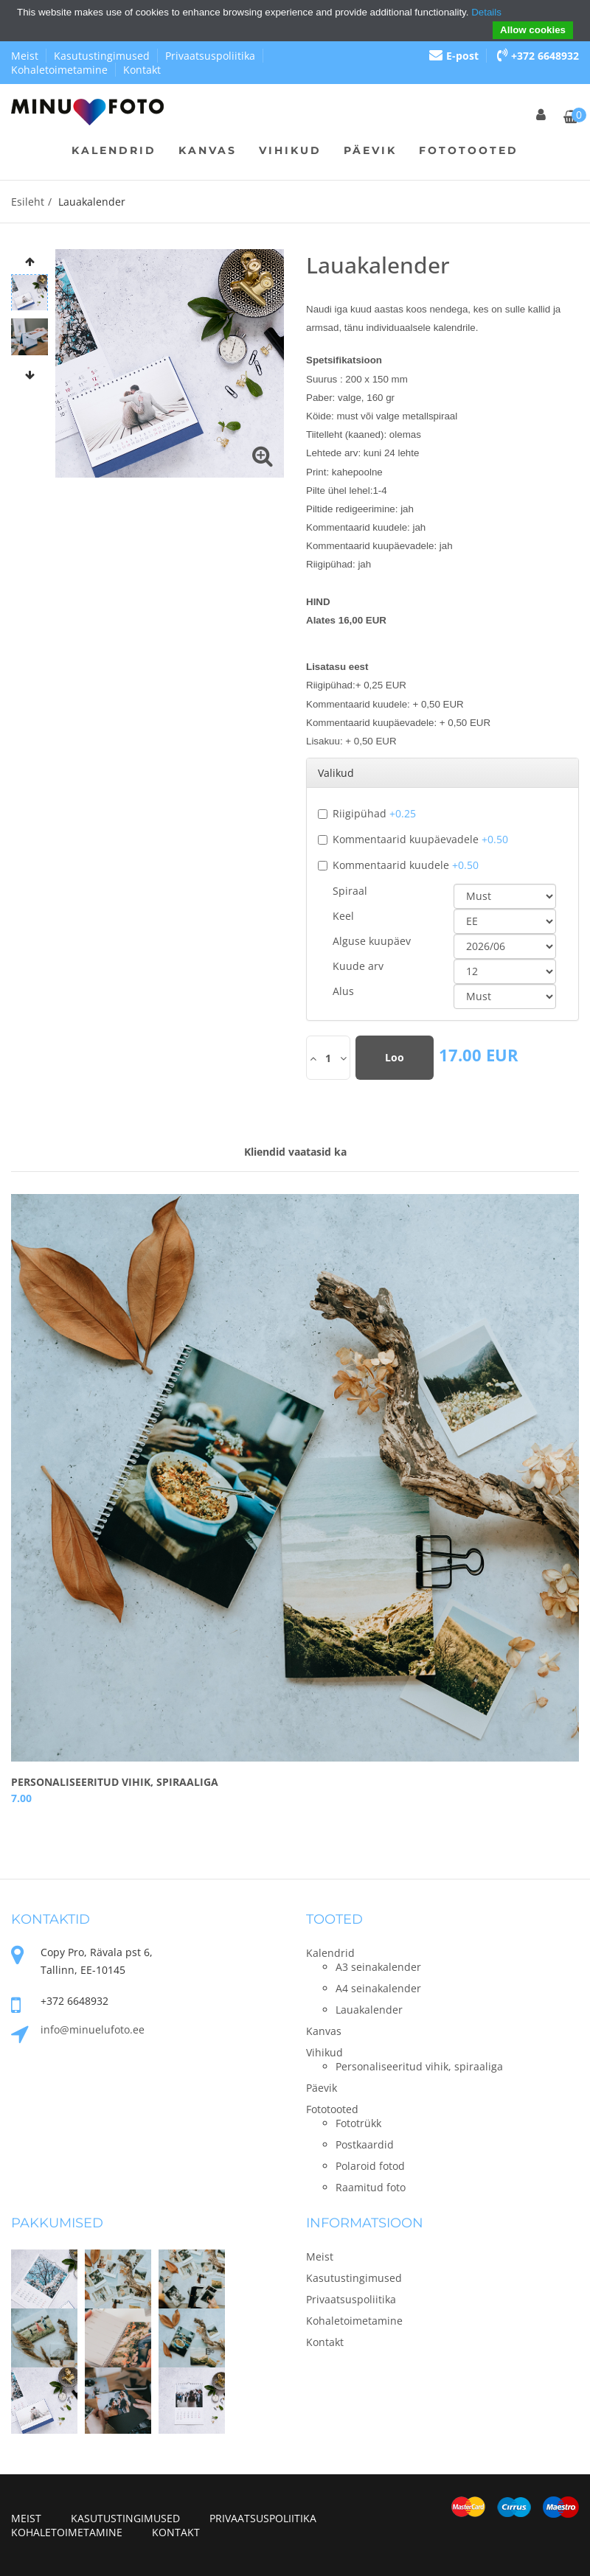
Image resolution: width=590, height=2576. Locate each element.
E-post (454, 56)
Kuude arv (358, 966)
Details (486, 12)
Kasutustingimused (102, 56)
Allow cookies (533, 29)
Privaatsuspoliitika (210, 56)
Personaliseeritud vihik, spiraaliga (114, 1782)
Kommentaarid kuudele (398, 865)
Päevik (370, 150)
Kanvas (207, 150)
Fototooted (468, 150)
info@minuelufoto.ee (93, 2029)
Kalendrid (114, 150)
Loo (394, 1057)
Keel (343, 916)
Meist (24, 56)
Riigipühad (367, 813)
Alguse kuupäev (372, 941)
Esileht (27, 202)
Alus (343, 991)
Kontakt (142, 70)
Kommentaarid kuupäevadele (413, 839)
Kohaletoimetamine (59, 70)
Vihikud (290, 150)
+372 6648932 (538, 56)
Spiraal (350, 891)
